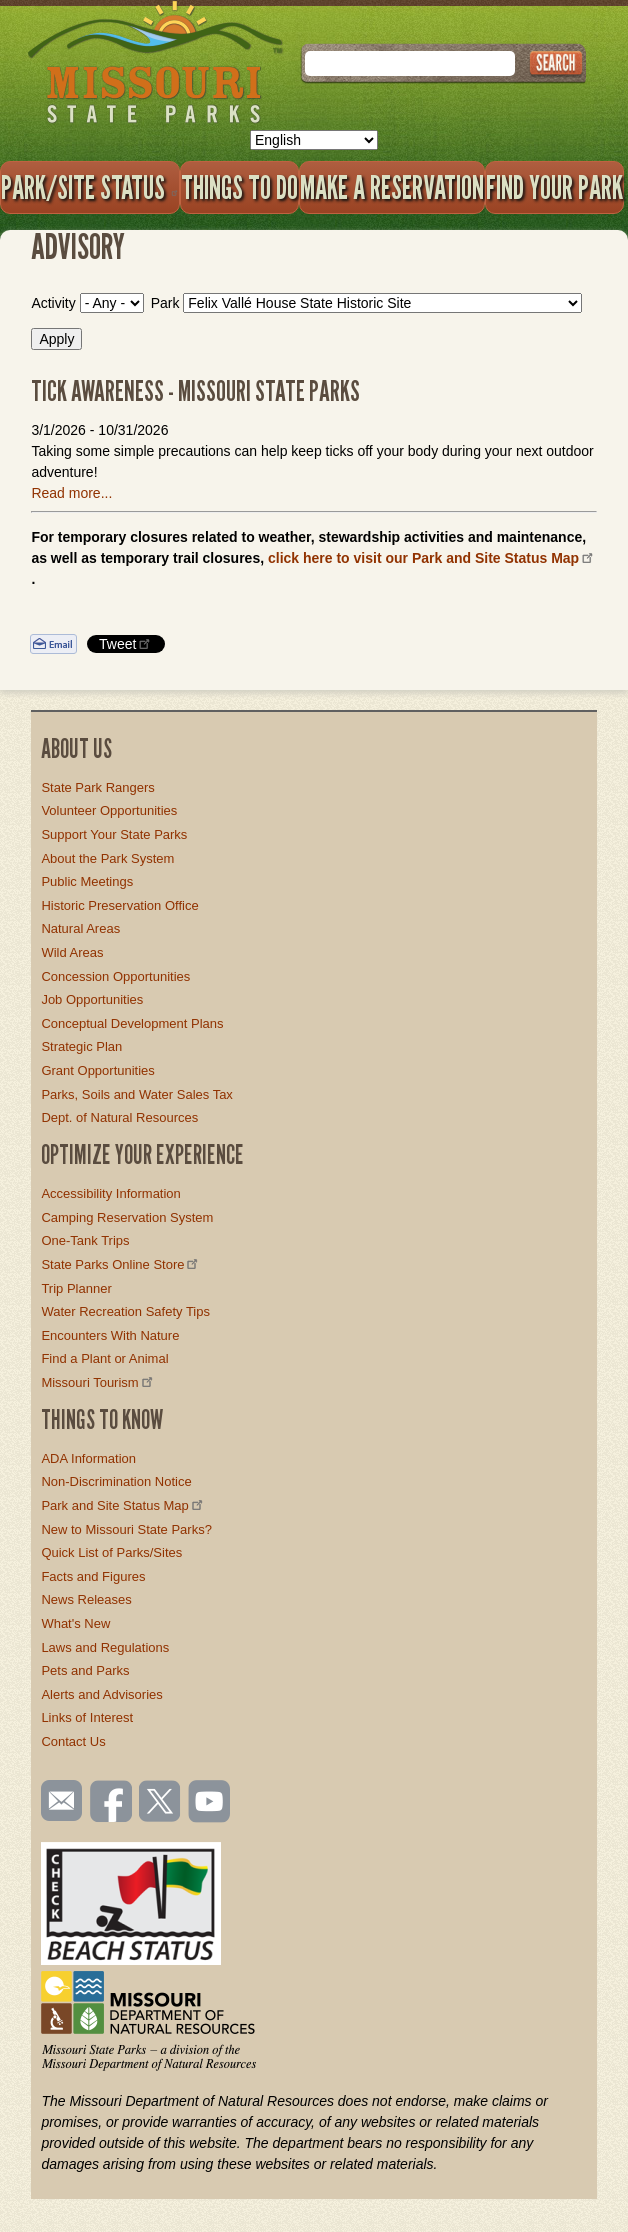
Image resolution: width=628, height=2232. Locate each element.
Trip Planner (76, 1288)
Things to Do (239, 187)
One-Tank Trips (85, 1240)
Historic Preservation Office (119, 905)
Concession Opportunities (115, 976)
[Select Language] (314, 140)
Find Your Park (554, 187)
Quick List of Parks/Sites (111, 1552)
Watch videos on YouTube (210, 1803)
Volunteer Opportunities (109, 810)
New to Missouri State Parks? (126, 1529)
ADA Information (88, 1458)
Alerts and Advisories (101, 1694)
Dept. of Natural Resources (119, 1117)
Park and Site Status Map (123, 1505)
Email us (57, 1801)
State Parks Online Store (121, 1264)
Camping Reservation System (127, 1217)
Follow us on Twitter (158, 1803)
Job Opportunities (92, 999)
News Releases (86, 1599)
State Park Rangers (97, 787)
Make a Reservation (392, 187)
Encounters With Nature (110, 1335)
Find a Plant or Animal (104, 1358)
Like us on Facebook (112, 1803)
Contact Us (73, 1741)
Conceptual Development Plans (132, 1023)
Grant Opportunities (97, 1070)
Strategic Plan (81, 1046)
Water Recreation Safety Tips (125, 1311)
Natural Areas (80, 928)
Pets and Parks (85, 1670)
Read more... (71, 493)
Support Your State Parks (114, 834)
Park (165, 303)
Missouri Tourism (98, 1382)
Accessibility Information (110, 1193)
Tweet (126, 643)
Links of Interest (87, 1717)
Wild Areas (72, 952)
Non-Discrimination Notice (116, 1481)
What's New (75, 1623)
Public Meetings (87, 881)
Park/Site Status (90, 187)
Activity (53, 303)
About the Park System (107, 858)
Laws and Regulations (105, 1647)
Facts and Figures (93, 1576)
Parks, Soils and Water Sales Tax (136, 1094)
